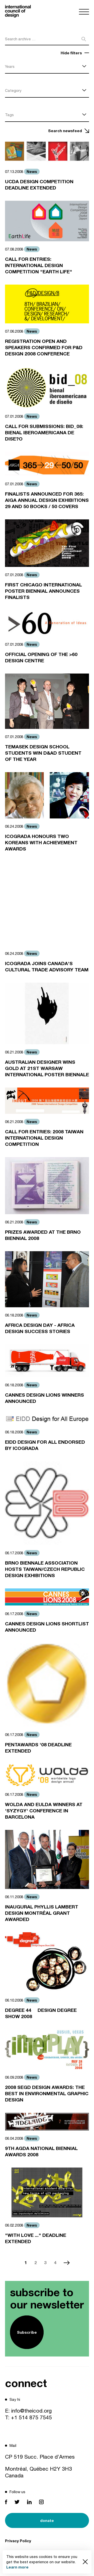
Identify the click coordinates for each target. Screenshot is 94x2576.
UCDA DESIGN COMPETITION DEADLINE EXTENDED (39, 184)
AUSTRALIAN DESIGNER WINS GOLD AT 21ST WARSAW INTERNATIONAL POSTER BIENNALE (47, 1068)
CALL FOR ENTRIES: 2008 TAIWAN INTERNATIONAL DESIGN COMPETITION (44, 1138)
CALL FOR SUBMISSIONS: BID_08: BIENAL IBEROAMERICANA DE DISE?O (44, 432)
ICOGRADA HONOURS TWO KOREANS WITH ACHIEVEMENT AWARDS (41, 842)
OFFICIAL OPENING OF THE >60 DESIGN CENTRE (41, 657)
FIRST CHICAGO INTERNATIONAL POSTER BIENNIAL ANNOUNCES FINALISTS (43, 591)
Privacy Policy (18, 2540)
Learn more (17, 2567)
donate (47, 2520)
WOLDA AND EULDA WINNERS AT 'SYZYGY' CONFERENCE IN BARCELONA (43, 1810)
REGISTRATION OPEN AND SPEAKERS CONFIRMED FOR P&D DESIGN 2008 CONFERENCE (43, 347)
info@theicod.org (31, 2411)
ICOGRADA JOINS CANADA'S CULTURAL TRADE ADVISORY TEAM (46, 966)
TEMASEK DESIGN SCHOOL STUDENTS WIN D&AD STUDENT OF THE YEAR (43, 753)
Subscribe (27, 2332)
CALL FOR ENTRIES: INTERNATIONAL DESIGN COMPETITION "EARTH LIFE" (38, 265)
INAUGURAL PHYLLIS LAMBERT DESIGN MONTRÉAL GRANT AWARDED (41, 1913)
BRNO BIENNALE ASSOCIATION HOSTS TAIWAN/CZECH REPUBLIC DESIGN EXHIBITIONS (45, 1569)
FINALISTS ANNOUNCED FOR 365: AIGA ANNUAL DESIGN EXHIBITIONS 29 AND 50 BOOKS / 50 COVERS (47, 500)
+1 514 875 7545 (31, 2417)
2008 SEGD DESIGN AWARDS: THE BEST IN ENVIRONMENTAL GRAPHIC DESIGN (46, 2093)
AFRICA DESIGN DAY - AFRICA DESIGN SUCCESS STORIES (40, 1328)
